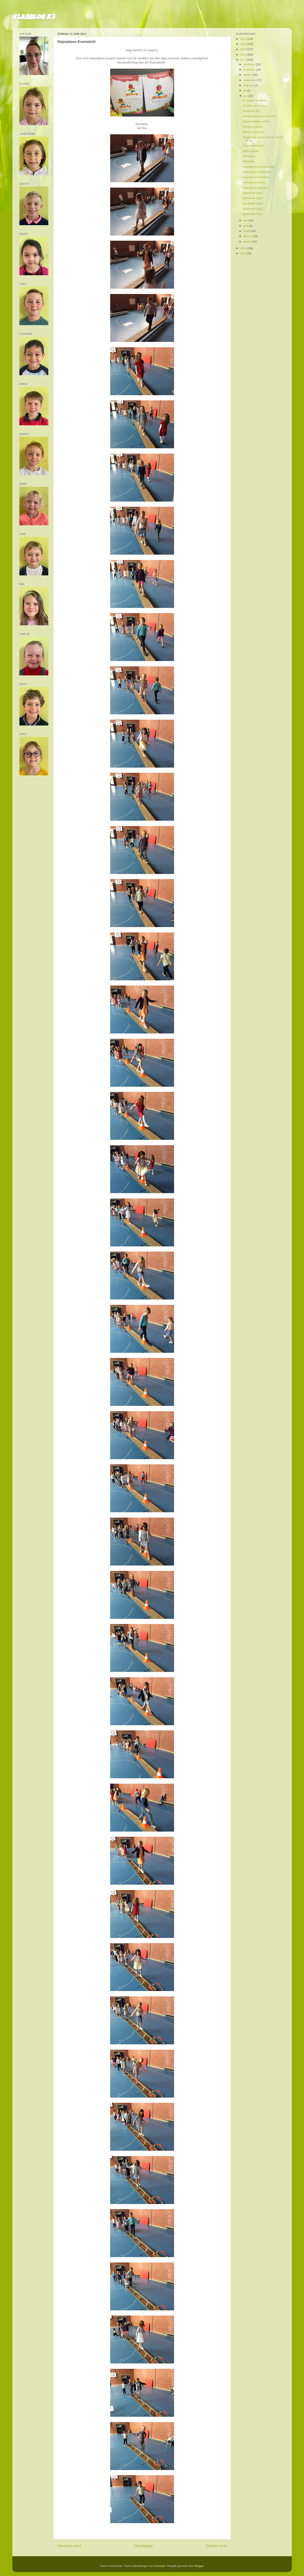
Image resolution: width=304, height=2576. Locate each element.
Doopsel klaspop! (253, 126)
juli (245, 90)
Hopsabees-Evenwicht (256, 177)
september (250, 80)
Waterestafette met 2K (256, 121)
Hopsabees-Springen (255, 187)
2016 (243, 248)
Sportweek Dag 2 (253, 208)
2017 (243, 59)
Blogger (199, 2565)
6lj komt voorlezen (253, 132)
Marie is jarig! (250, 150)
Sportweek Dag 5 (253, 192)
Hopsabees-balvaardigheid (259, 166)
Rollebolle (248, 161)
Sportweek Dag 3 (253, 203)
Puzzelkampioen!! (253, 145)
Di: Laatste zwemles (255, 100)
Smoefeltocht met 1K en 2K (259, 116)
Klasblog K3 (33, 18)
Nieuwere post (69, 2546)
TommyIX (159, 2565)
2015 (243, 253)
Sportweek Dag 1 (253, 213)
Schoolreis (249, 156)
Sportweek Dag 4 (253, 198)
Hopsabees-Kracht (254, 182)
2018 (243, 54)
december (249, 64)
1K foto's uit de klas (254, 105)
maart (247, 231)
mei (246, 220)
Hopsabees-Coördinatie (257, 171)
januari (247, 241)
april (246, 225)
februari (248, 236)
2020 (243, 44)
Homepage (144, 2546)
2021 (243, 38)
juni (245, 95)
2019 (243, 49)
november (249, 69)
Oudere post (216, 2546)
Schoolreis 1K (251, 110)
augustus (249, 85)
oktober (248, 74)
